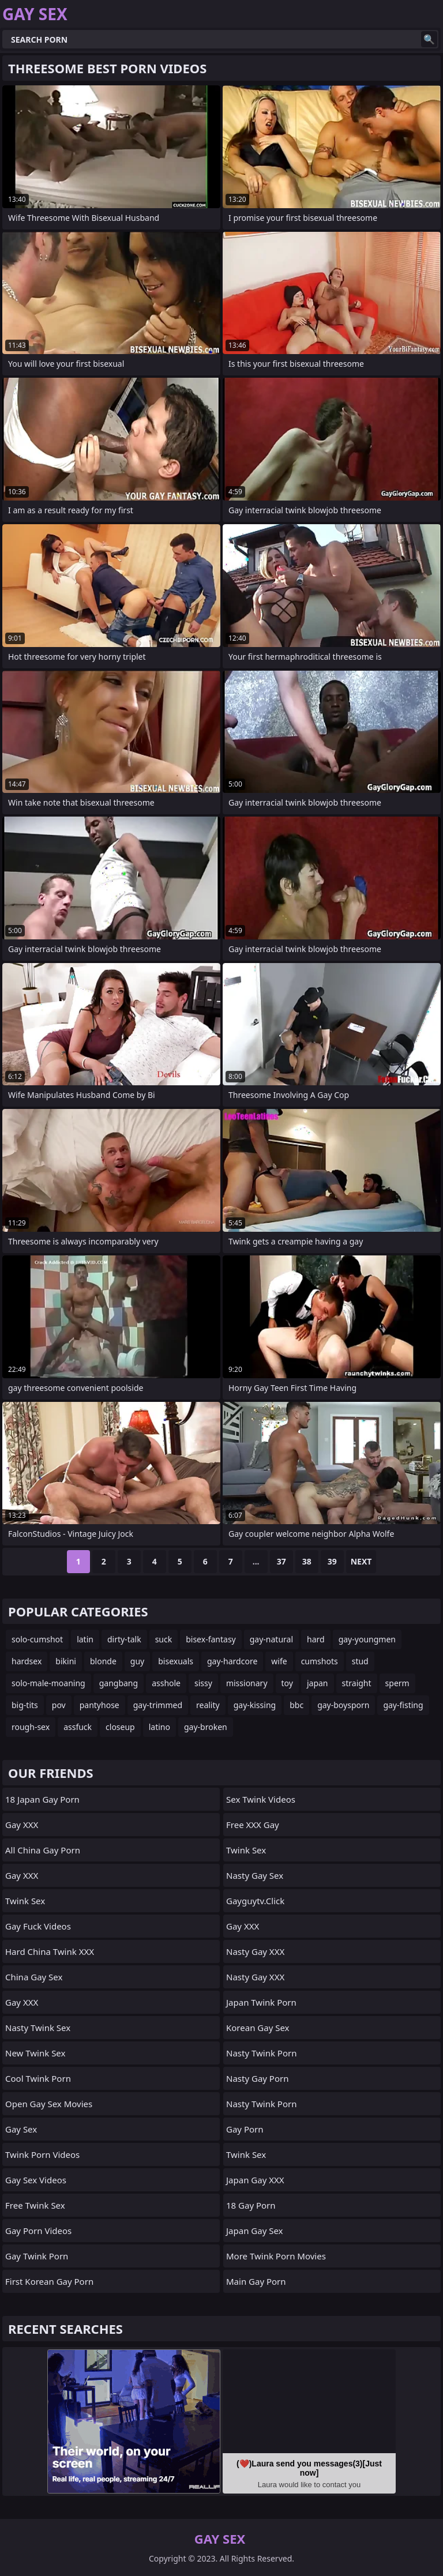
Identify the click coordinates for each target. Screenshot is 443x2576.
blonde (103, 1661)
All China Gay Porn (42, 1850)
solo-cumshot (37, 1639)
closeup (120, 1726)
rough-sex (31, 1726)
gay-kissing (255, 1704)
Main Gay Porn (256, 2281)
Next (361, 1561)
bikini (65, 1661)
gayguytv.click (255, 1900)
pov (59, 1704)
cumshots (319, 1661)
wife (279, 1661)
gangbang (118, 1683)
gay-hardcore (232, 1661)
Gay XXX (21, 1824)
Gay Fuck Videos (38, 1926)
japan (317, 1683)
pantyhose (99, 1704)
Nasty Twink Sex (37, 2027)
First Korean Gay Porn (49, 2281)
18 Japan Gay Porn (42, 1799)
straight (356, 1683)
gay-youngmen (367, 1639)
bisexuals (175, 1661)
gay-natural (271, 1639)
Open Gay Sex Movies (48, 2103)
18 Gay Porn (251, 2205)
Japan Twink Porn (261, 2002)
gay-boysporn (343, 1704)
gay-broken (205, 1726)
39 (332, 1561)
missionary (247, 1683)
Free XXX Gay (252, 1824)
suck (163, 1639)
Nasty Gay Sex (254, 1875)
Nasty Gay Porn (257, 2078)
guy (137, 1661)
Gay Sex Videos (35, 2180)
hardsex (27, 1661)
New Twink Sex (35, 2053)
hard (316, 1639)
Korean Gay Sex (258, 2027)
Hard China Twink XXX (49, 1951)
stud (360, 1661)
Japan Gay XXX (255, 2180)
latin (85, 1639)
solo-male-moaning (48, 1683)
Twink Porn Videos (42, 2154)
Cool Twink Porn (38, 2078)
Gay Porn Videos (38, 2230)
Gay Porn (245, 2129)
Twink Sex (25, 1900)
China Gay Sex (33, 1977)
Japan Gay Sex (254, 2230)
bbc (296, 1704)
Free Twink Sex (35, 2205)
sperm (397, 1683)
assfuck (77, 1726)
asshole (166, 1683)
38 (306, 1561)
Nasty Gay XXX (255, 1951)
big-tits (25, 1704)
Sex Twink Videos (260, 1799)
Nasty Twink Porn (261, 2053)
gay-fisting (403, 1704)
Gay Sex (21, 2129)
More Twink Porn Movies (276, 2256)
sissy (203, 1683)
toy (287, 1683)
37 (281, 1561)
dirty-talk (124, 1639)
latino (159, 1726)
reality (208, 1704)
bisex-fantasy (211, 1639)
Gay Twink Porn (36, 2256)
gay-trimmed (157, 1704)
